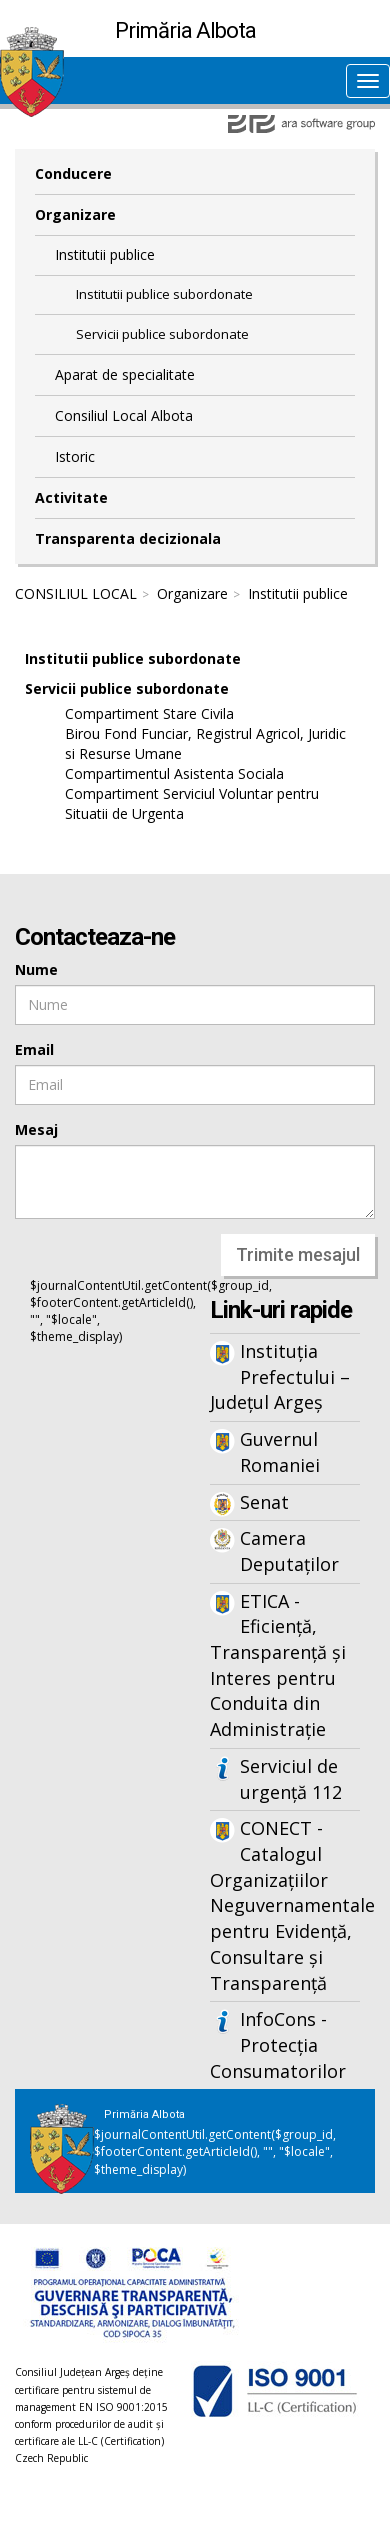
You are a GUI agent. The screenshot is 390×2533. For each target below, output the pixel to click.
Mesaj (36, 1129)
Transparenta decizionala (128, 538)
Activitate (71, 497)
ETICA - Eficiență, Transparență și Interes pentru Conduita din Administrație (278, 1665)
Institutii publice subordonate (164, 294)
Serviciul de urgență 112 (291, 1779)
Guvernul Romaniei (280, 1452)
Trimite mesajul (298, 1254)
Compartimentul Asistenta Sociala (174, 773)
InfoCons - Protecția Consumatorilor (278, 2044)
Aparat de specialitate (125, 374)
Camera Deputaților (289, 1551)
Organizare (75, 214)
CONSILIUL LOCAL (76, 593)
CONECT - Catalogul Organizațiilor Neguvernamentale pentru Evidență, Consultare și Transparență (285, 1905)
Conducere (73, 173)
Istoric (75, 456)
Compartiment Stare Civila (149, 713)
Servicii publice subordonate (162, 334)
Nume (36, 969)
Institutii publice (105, 254)
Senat (264, 1502)
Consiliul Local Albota (124, 415)
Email (34, 1049)
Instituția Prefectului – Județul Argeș (280, 1376)
